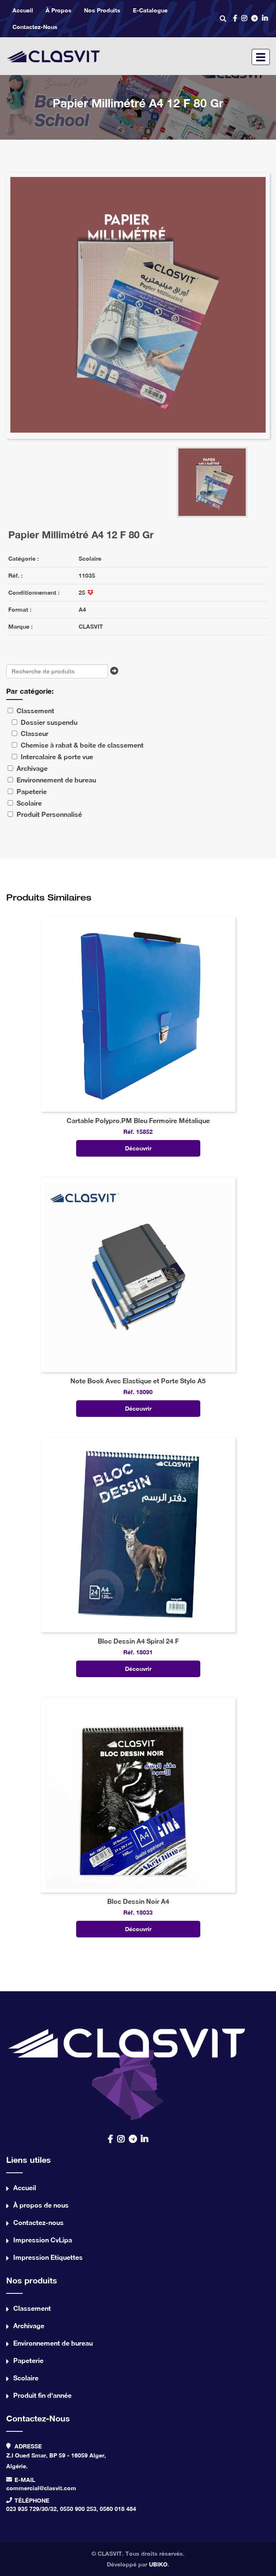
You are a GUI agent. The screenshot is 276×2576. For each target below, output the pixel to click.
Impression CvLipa (42, 2240)
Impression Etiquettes (48, 2257)
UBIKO (158, 2564)
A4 (82, 609)
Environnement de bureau (53, 2343)
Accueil (22, 10)
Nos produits (102, 10)
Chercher (116, 673)
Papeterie (28, 2360)
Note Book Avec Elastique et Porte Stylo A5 (138, 1381)
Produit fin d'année (42, 2395)
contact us (127, 2070)
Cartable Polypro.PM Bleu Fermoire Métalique (138, 1120)
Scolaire (90, 558)
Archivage (28, 2325)
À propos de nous (41, 2205)
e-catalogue (150, 10)
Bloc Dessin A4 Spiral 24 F (138, 1641)
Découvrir (138, 1148)
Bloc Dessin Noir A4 (138, 1901)
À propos (59, 10)
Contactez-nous (35, 26)
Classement (32, 2308)
